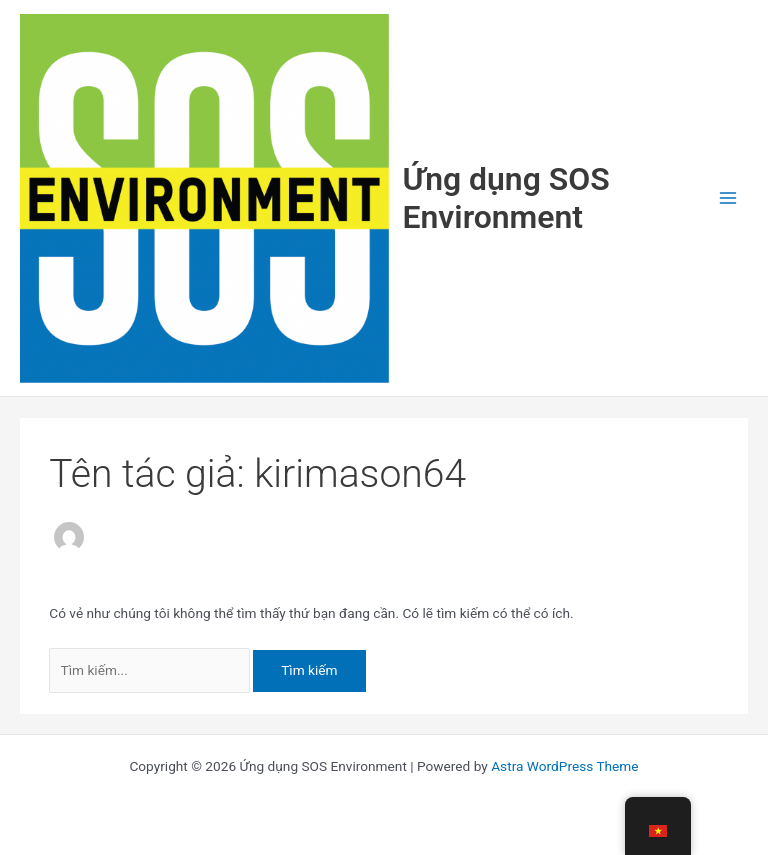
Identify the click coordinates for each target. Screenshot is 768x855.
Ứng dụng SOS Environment (506, 198)
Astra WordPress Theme (564, 766)
